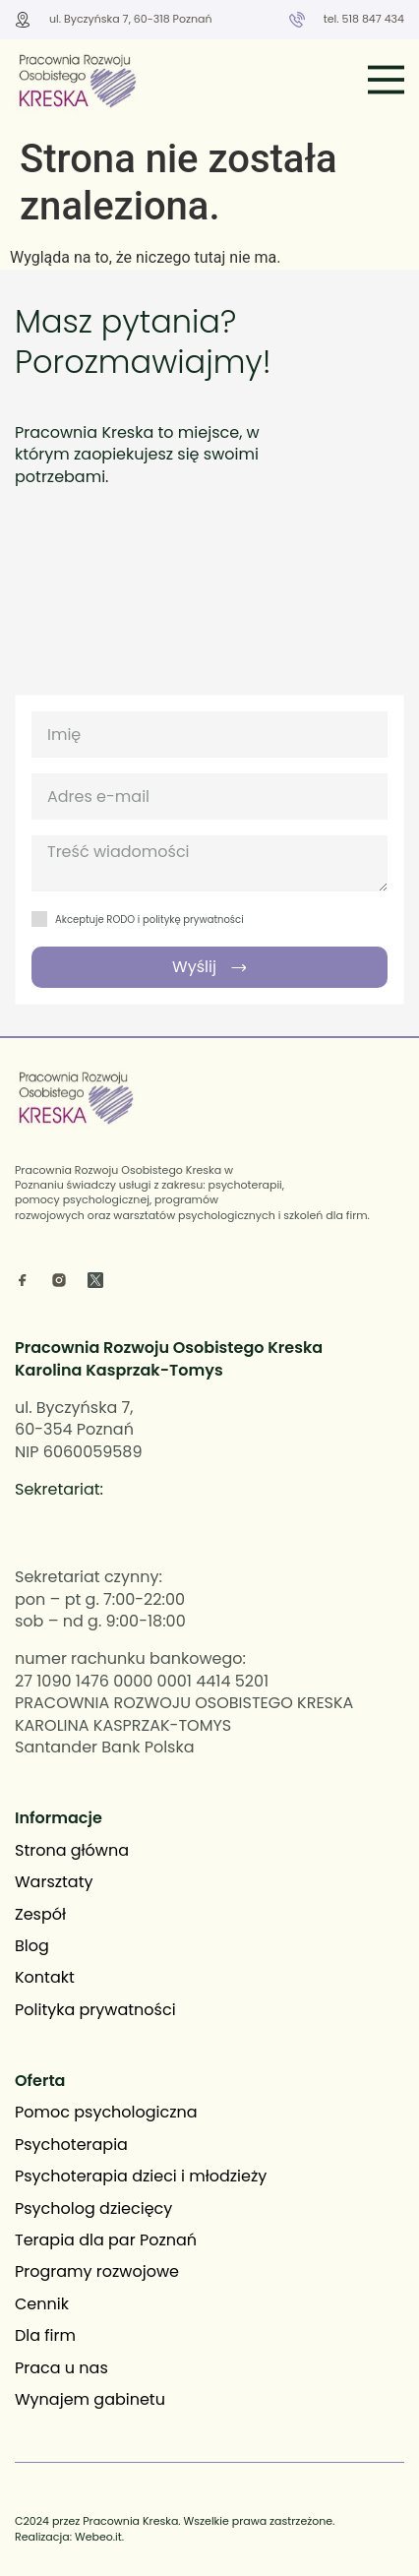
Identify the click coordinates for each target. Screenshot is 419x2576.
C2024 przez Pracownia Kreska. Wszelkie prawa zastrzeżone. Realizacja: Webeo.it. (174, 2528)
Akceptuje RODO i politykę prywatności (149, 919)
